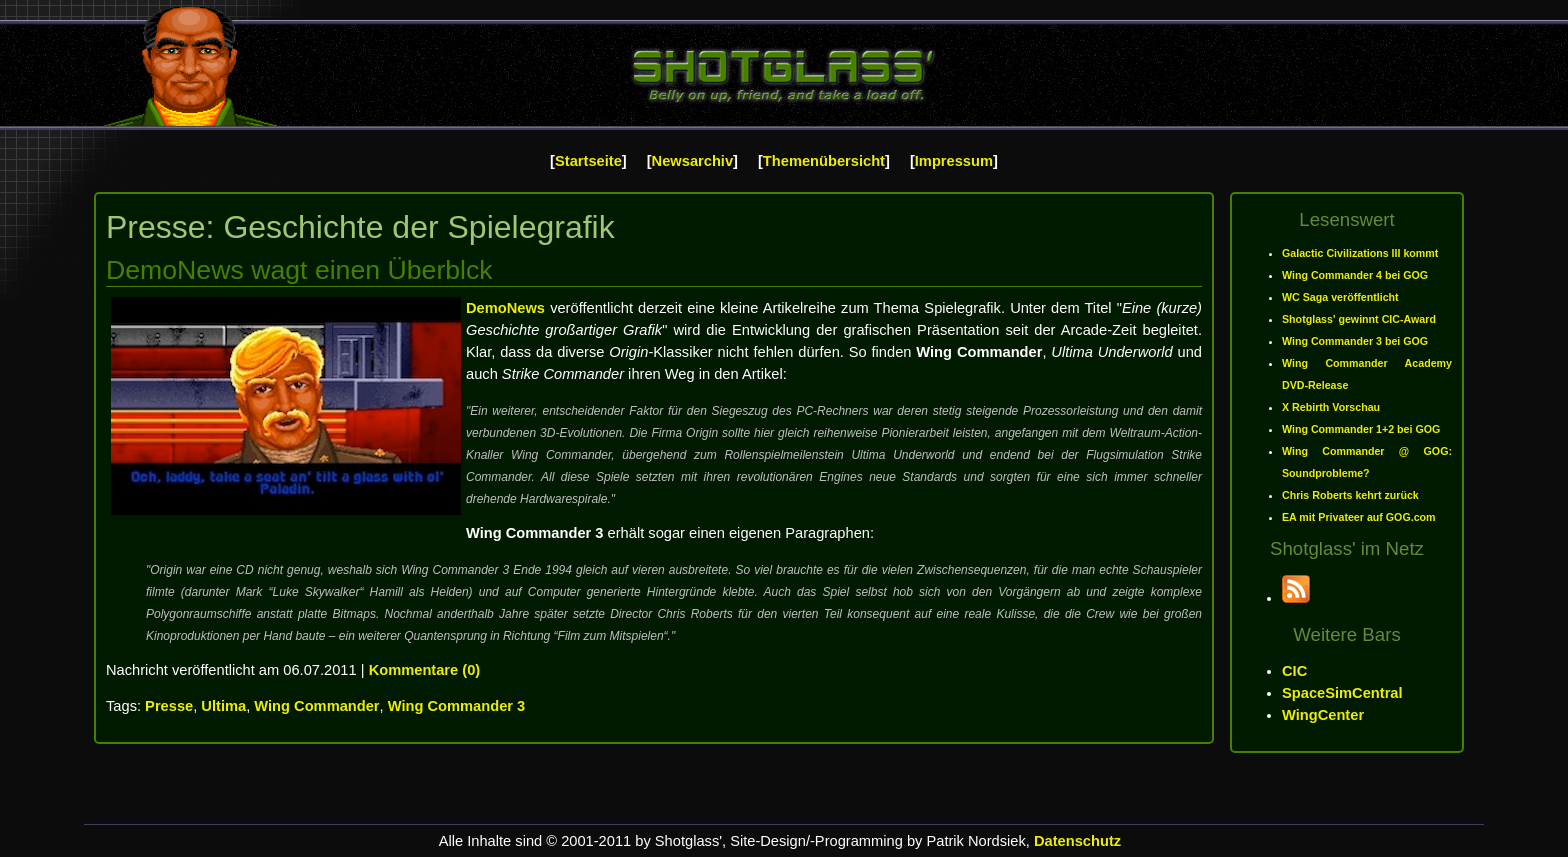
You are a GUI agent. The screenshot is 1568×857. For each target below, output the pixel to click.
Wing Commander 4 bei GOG (1355, 275)
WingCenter (1323, 715)
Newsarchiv (692, 161)
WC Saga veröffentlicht (1340, 297)
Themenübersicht (824, 161)
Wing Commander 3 (457, 706)
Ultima (223, 706)
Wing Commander (316, 706)
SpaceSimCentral (1342, 693)
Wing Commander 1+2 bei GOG (1361, 429)
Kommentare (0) (425, 670)
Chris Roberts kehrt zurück (1350, 495)
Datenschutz (1077, 841)
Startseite (588, 161)
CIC (1294, 671)
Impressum (954, 161)
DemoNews (505, 308)
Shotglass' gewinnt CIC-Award (1359, 319)
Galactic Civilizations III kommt (1360, 253)
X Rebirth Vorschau (1331, 407)
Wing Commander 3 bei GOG (1355, 341)
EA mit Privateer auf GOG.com (1359, 517)
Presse (169, 706)
